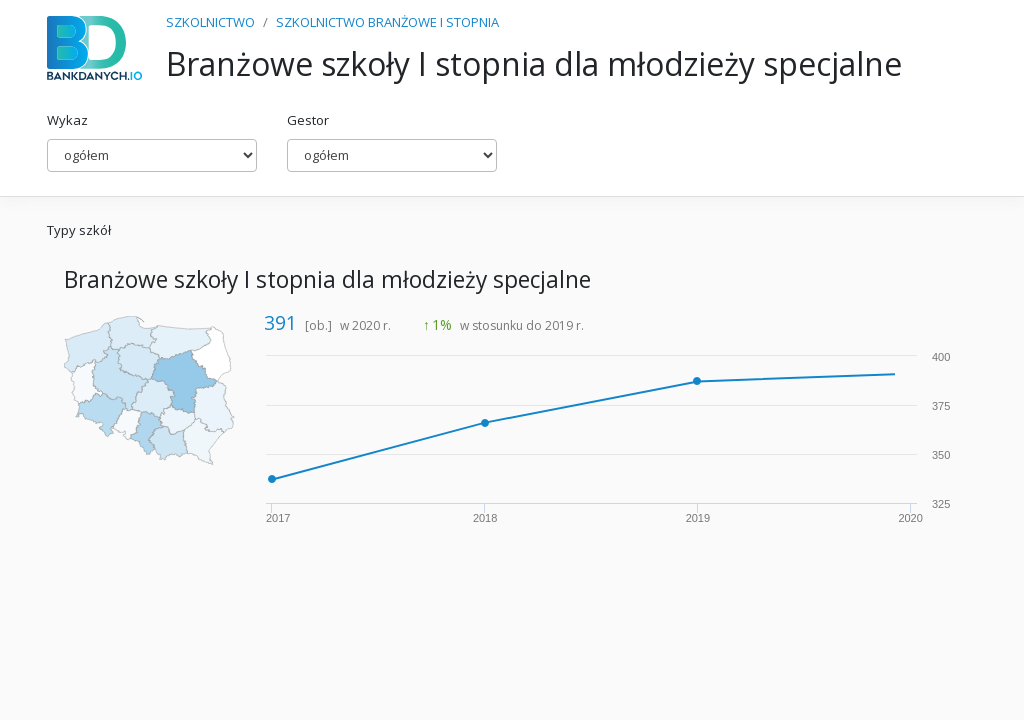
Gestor (308, 120)
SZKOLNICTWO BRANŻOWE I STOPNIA (387, 22)
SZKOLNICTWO (210, 22)
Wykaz (67, 120)
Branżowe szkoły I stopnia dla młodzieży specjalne (327, 279)
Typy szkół (79, 230)
